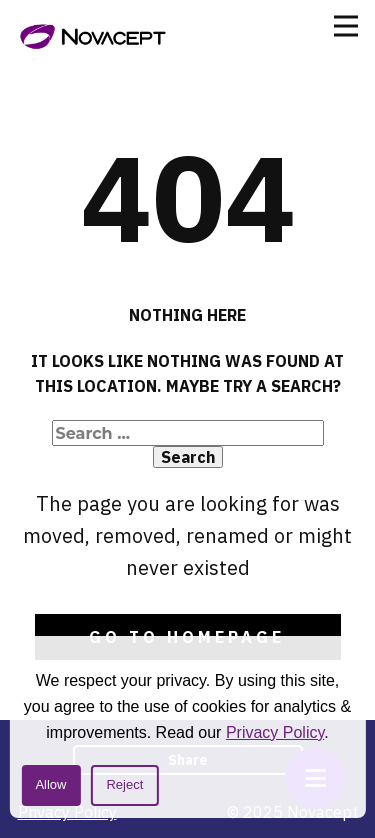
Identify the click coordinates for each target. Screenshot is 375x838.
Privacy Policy (275, 732)
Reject (124, 784)
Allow (50, 784)
